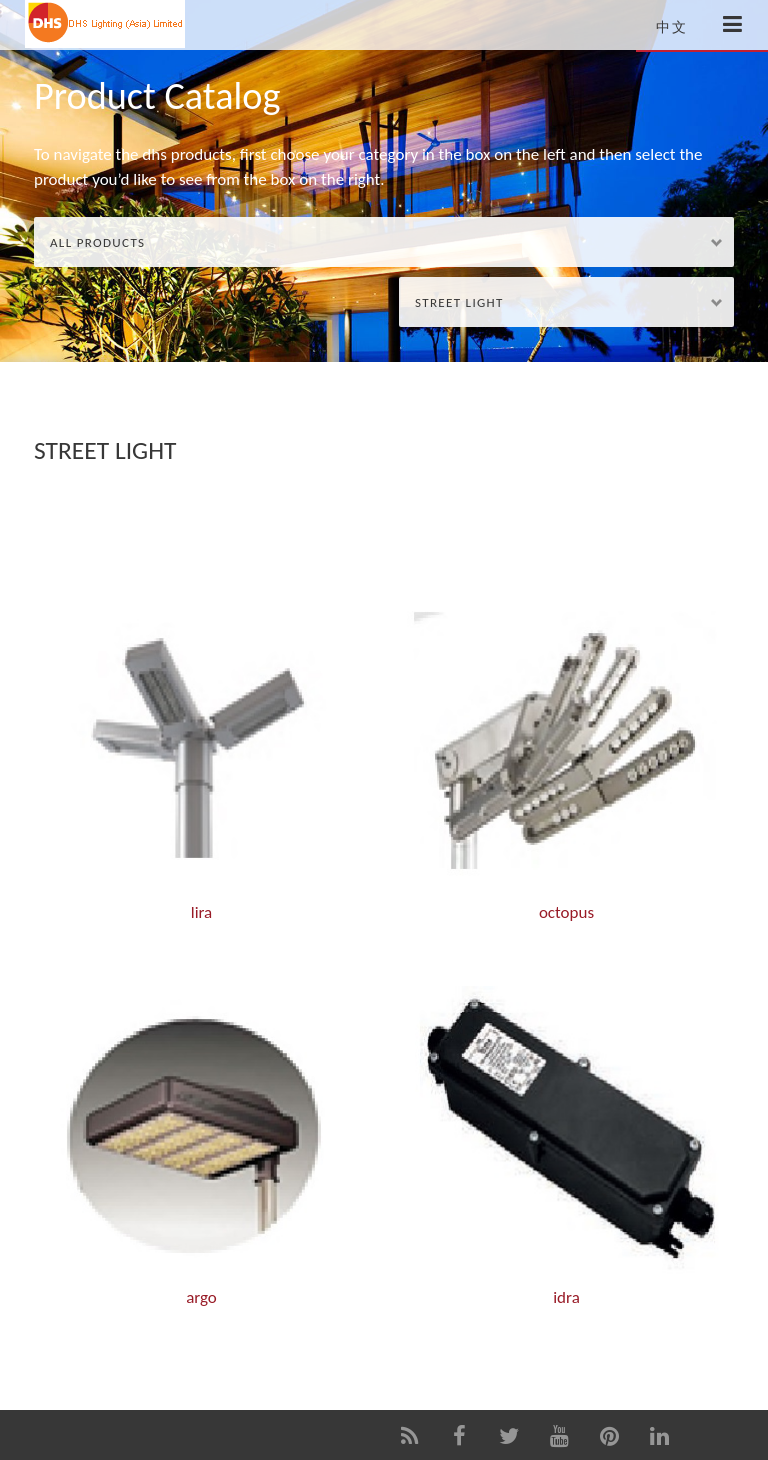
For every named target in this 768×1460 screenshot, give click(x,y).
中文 (671, 27)
